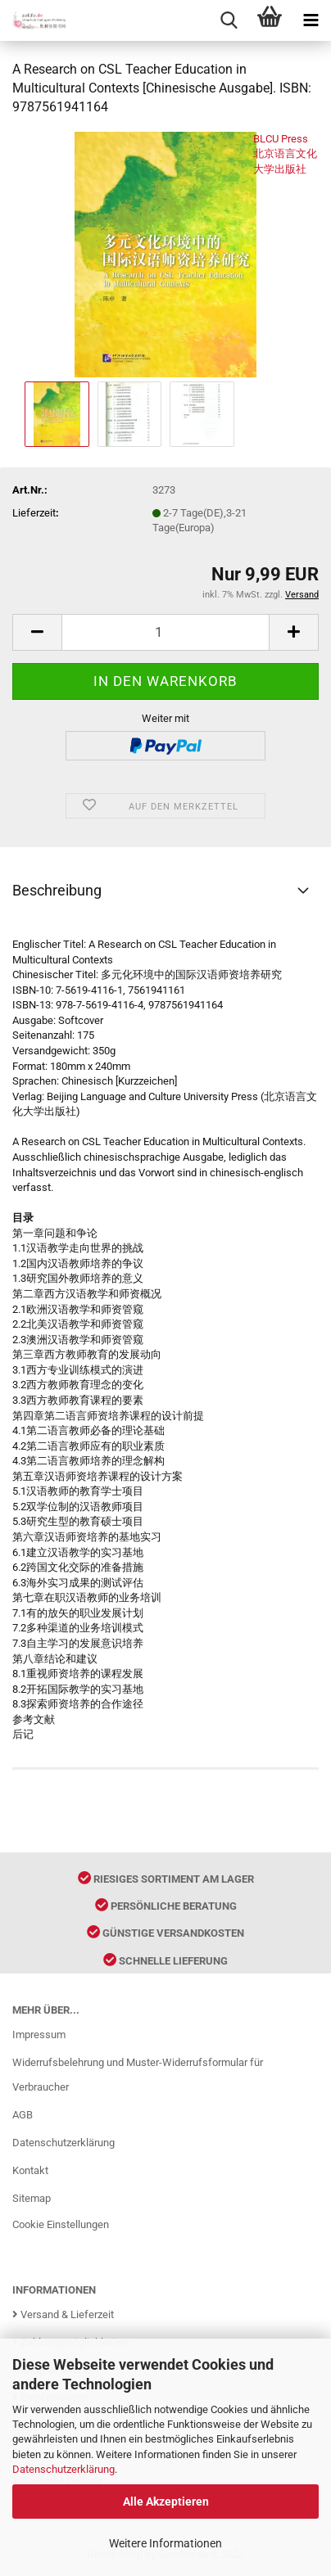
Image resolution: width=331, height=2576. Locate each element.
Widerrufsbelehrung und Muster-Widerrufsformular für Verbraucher (137, 2074)
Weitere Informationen (165, 2543)
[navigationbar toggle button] (310, 20)
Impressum (39, 2034)
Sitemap (31, 2198)
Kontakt (30, 2170)
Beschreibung (57, 890)
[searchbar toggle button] (228, 20)
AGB (22, 2115)
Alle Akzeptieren (166, 2501)
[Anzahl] (165, 632)
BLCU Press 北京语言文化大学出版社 (285, 154)
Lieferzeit (34, 513)
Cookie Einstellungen (60, 2224)
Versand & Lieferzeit (63, 2314)
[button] (36, 632)
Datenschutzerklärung (63, 2469)
